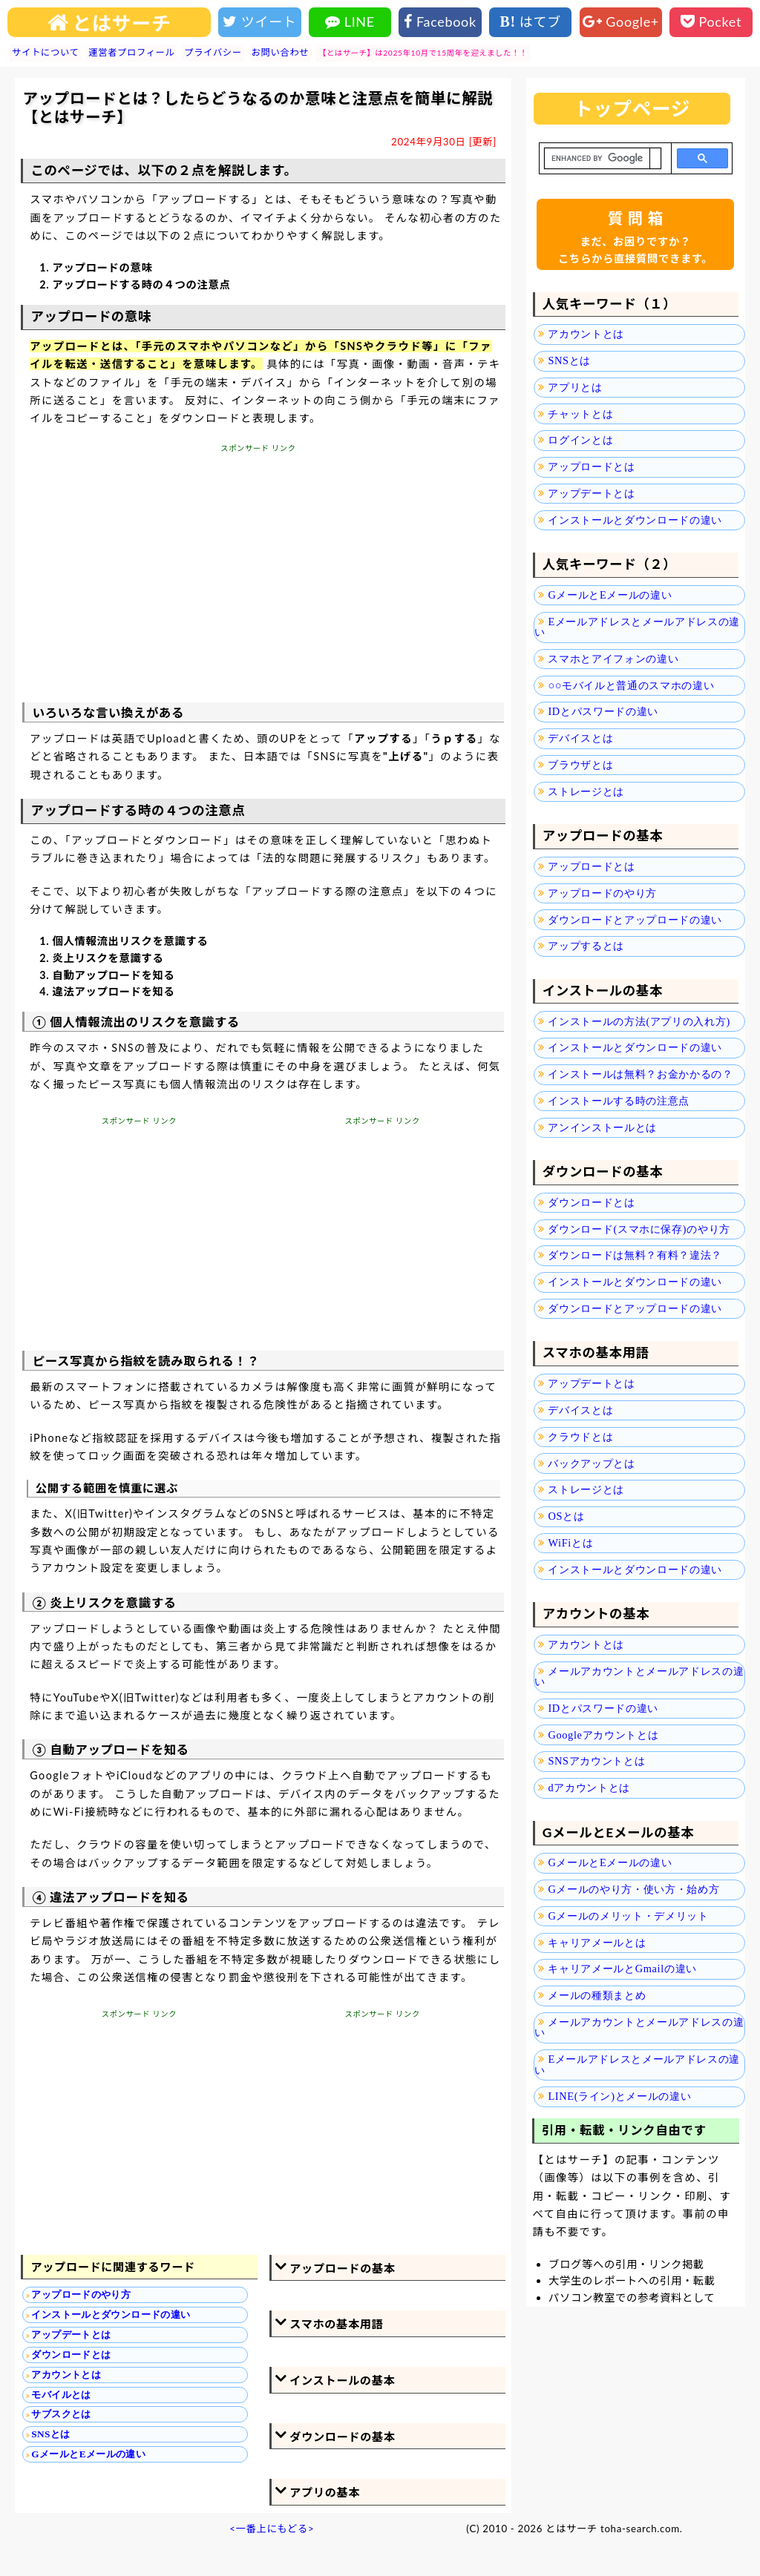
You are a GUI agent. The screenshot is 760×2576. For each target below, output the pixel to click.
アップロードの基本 (342, 2268)
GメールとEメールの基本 (619, 1832)
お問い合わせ (280, 52)
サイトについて (45, 52)
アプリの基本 (324, 2492)
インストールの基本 (342, 2380)
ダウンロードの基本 (342, 2436)
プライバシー (212, 52)
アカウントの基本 (596, 1613)
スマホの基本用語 (336, 2323)
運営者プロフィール (131, 52)
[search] (597, 158)
